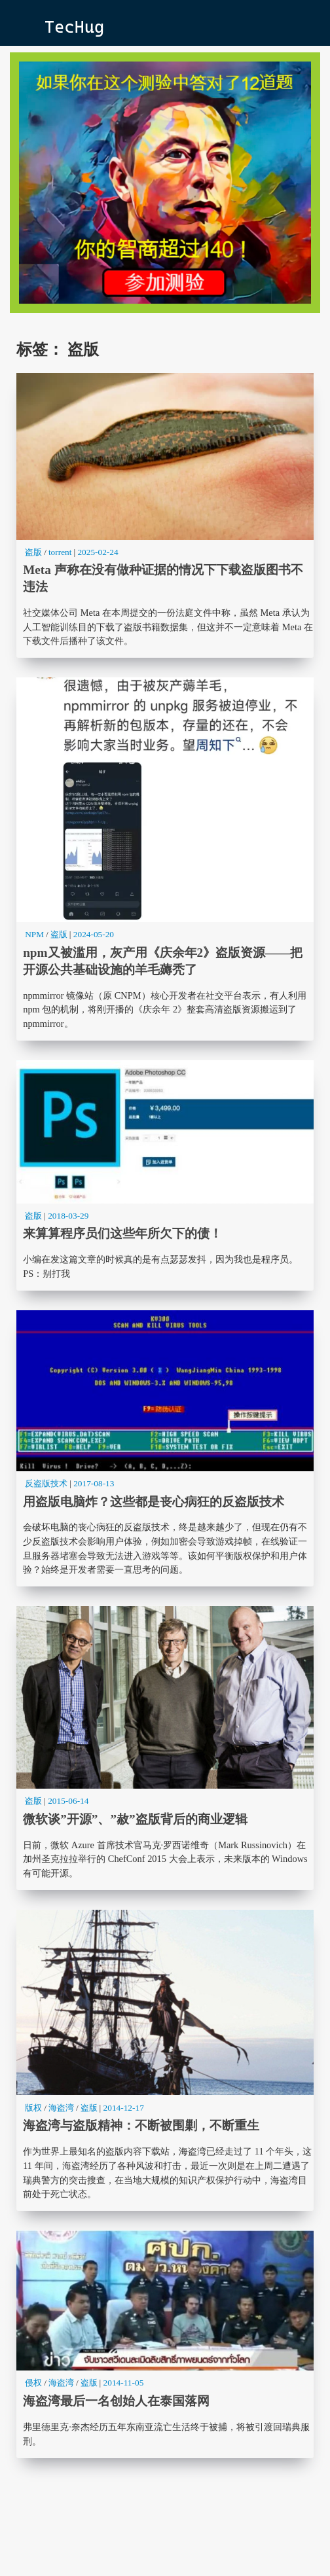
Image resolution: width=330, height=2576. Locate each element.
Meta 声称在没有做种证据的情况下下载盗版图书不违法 (165, 515)
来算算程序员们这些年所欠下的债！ (165, 1175)
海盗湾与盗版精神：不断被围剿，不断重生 (165, 2060)
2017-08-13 (93, 1483)
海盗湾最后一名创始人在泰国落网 (165, 2344)
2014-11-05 (123, 2383)
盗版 (33, 552)
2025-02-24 (97, 552)
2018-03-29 (68, 1216)
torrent (60, 552)
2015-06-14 (68, 1801)
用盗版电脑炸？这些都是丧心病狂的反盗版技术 (165, 1448)
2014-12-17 (123, 2108)
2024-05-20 (93, 934)
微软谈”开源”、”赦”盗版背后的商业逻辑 (165, 1747)
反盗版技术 (46, 1483)
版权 (33, 2108)
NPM (34, 934)
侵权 (33, 2383)
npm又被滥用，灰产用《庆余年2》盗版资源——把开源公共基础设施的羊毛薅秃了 (165, 859)
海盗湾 (61, 2108)
